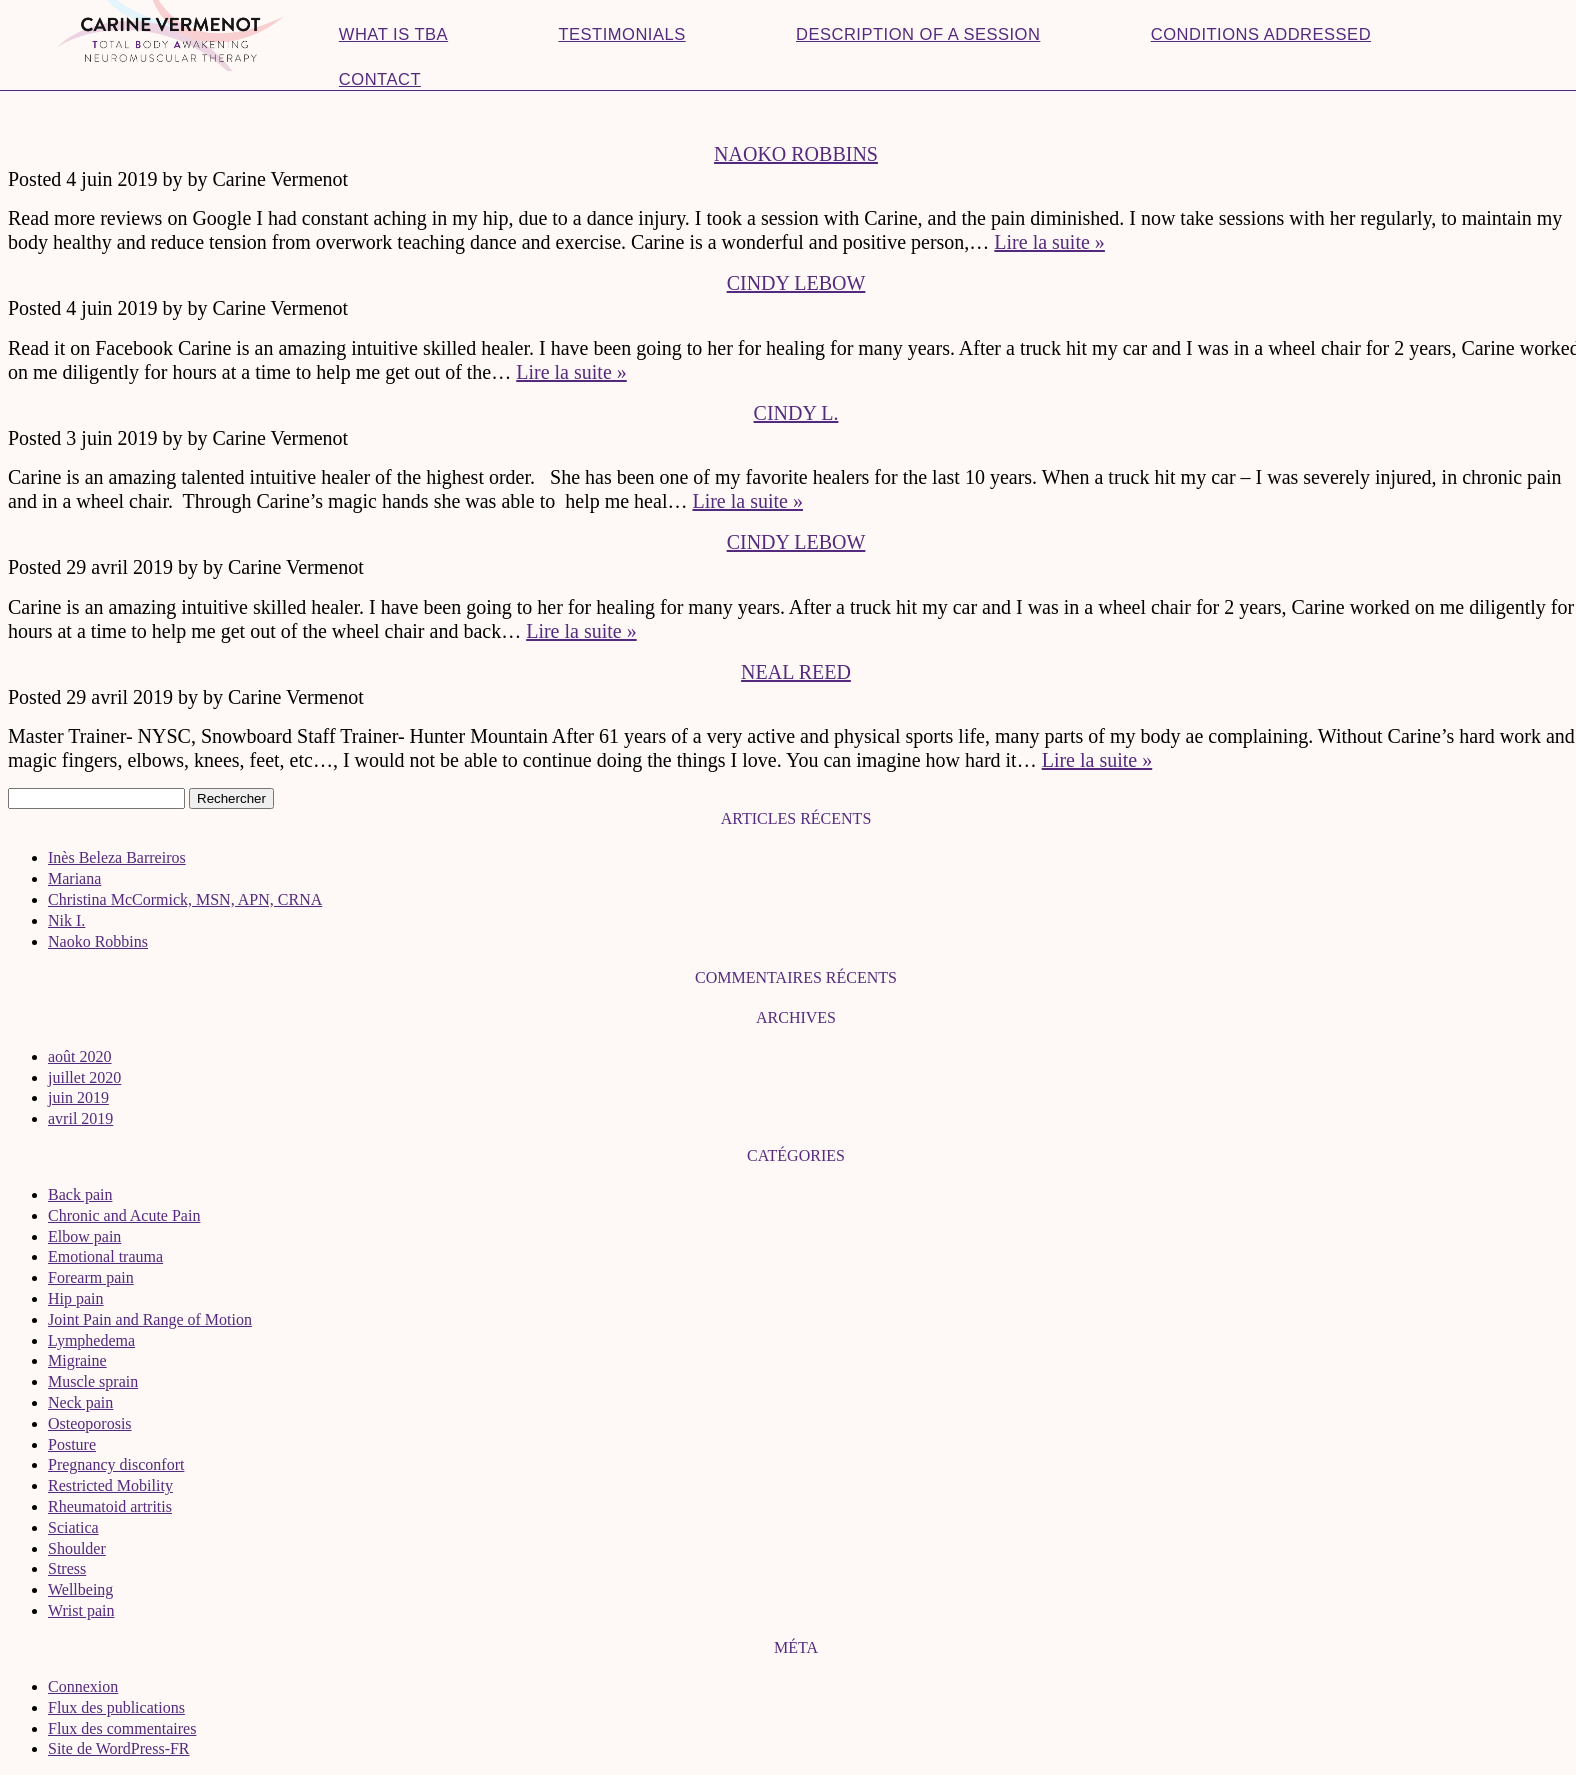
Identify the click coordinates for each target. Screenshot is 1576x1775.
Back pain (80, 1194)
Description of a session (918, 34)
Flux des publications (116, 1707)
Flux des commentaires (122, 1728)
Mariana (74, 878)
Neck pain (80, 1402)
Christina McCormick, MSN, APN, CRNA (185, 899)
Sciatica (73, 1527)
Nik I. (66, 920)
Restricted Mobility (110, 1485)
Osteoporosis (90, 1423)
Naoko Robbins (796, 154)
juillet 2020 (84, 1077)
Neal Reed (796, 672)
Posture (72, 1444)
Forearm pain (91, 1277)
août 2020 (80, 1056)
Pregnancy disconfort (116, 1464)
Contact (380, 79)
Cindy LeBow (796, 283)
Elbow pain (84, 1236)
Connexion (83, 1686)
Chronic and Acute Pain (124, 1215)
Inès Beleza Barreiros (117, 857)
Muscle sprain (93, 1381)
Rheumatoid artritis (110, 1506)
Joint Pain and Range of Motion (150, 1319)
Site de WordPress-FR (119, 1748)
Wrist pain (81, 1610)
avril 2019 (80, 1118)
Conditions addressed (1261, 34)
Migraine (77, 1360)
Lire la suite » (1049, 242)
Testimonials (621, 34)
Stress (67, 1568)
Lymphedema (91, 1340)
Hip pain (76, 1298)
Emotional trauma (105, 1256)
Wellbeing (80, 1589)
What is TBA (393, 34)
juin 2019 (78, 1097)
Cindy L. (796, 413)
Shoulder (77, 1548)
